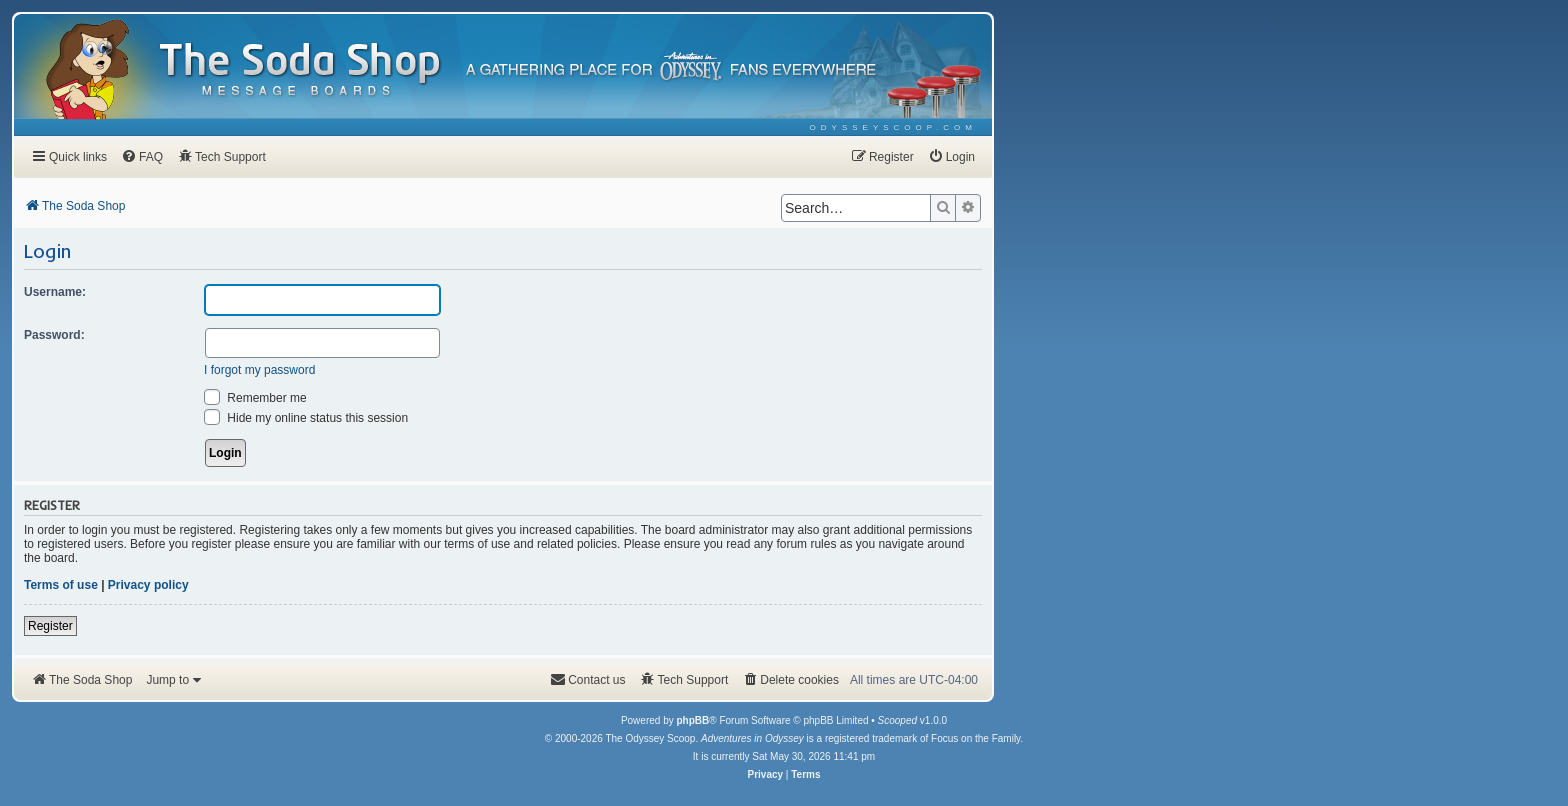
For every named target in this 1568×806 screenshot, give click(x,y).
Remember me (255, 398)
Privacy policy (148, 585)
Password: (54, 335)
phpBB (692, 720)
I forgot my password (259, 370)
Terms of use (61, 585)
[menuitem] (893, 127)
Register (50, 626)
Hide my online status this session (306, 418)
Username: (55, 292)
